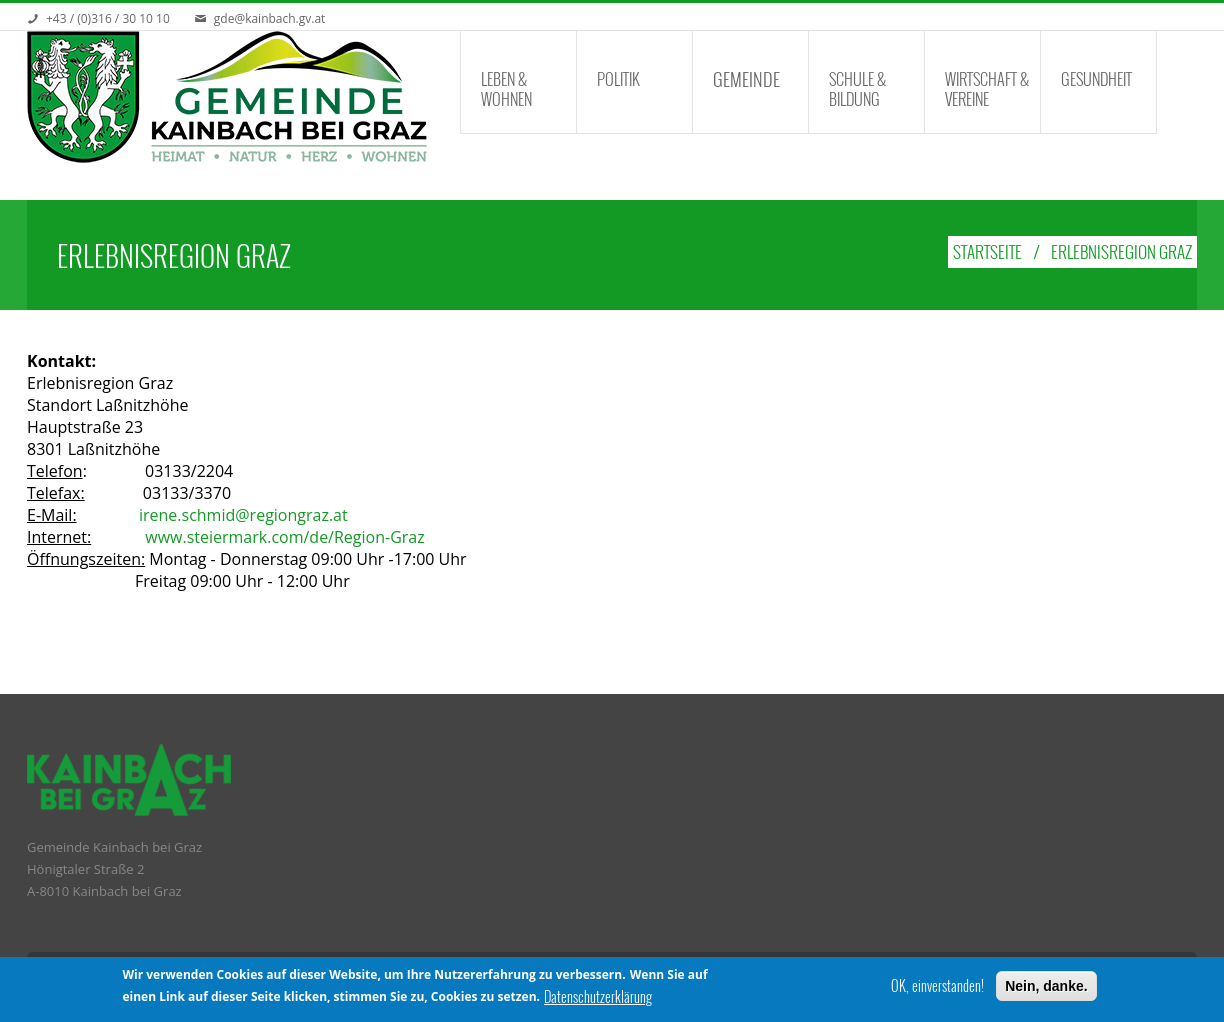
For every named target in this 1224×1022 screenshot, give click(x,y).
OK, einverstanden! (937, 986)
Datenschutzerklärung (598, 997)
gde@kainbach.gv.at (270, 18)
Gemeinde (746, 79)
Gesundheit (1096, 79)
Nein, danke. (1046, 986)
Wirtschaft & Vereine (987, 89)
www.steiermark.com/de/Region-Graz (284, 537)
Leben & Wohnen (506, 89)
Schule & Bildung (857, 89)
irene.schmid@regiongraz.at (243, 515)
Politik (618, 79)
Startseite (987, 251)
